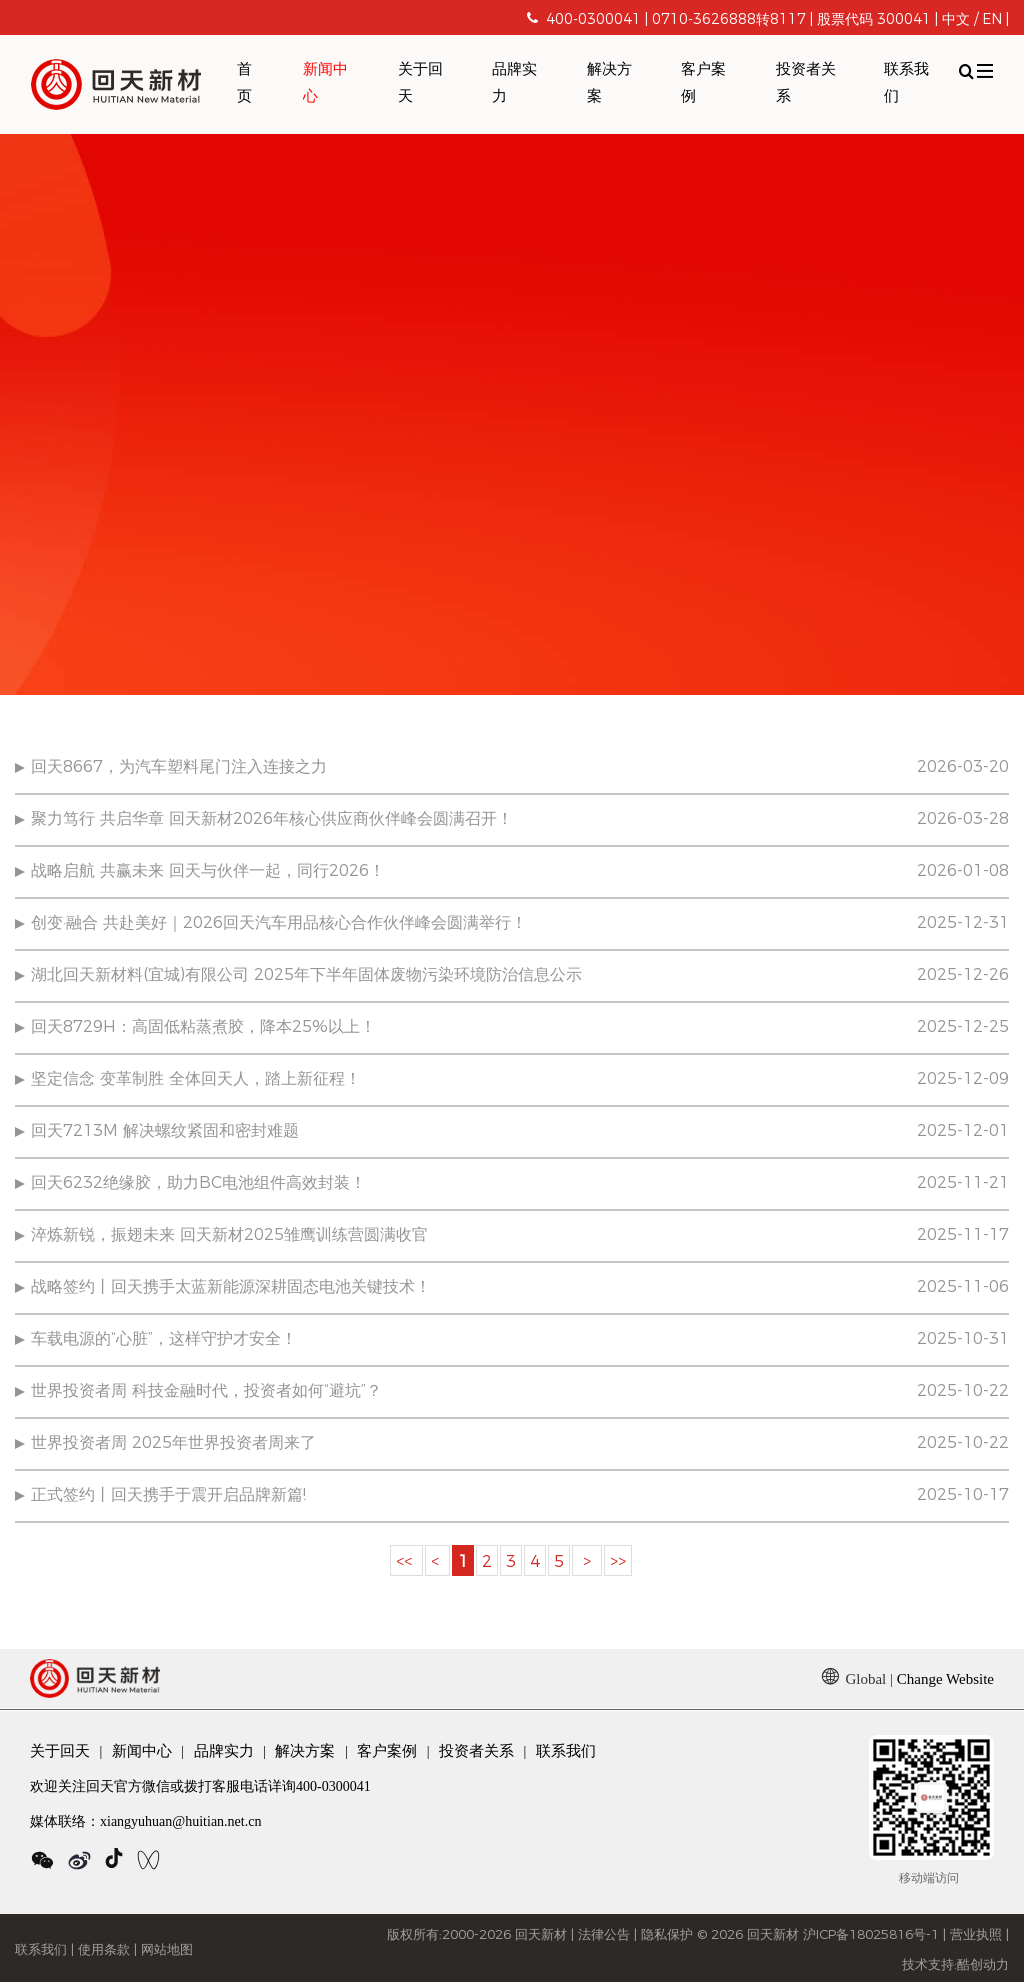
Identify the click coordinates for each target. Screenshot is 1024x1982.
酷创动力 (983, 1965)
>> (618, 1562)
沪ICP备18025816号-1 (871, 1935)
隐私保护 (667, 1935)
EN (992, 20)
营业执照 (976, 1935)
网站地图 (167, 1950)
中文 (956, 20)
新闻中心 (325, 83)
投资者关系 (806, 83)
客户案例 (703, 83)
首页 (244, 83)
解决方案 (609, 83)
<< (406, 1562)
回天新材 (541, 1935)
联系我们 (906, 83)
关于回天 (420, 83)
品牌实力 (514, 83)
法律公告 (604, 1935)
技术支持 (928, 1965)
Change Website (945, 1679)
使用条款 (104, 1950)
